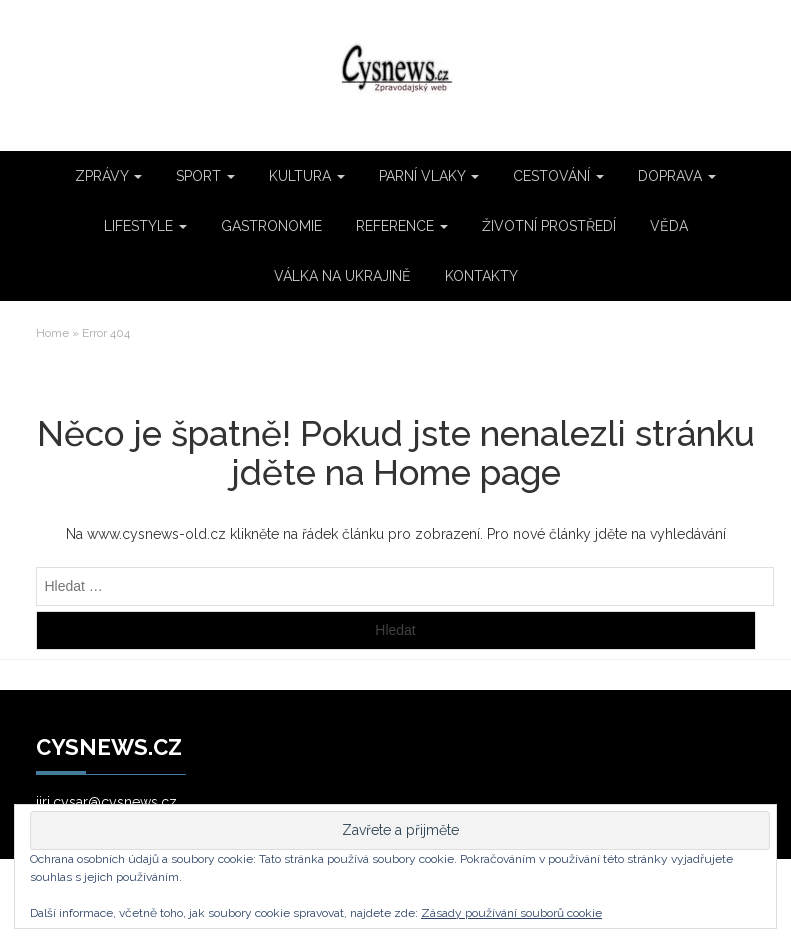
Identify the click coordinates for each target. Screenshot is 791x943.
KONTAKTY (481, 276)
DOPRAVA (677, 176)
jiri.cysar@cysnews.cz (106, 802)
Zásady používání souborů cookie (511, 913)
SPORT (205, 176)
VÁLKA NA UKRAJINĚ (342, 276)
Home (52, 333)
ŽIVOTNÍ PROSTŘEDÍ (549, 226)
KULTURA (307, 176)
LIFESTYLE (145, 226)
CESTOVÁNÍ (558, 176)
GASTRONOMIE (271, 226)
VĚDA (669, 226)
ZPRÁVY (108, 176)
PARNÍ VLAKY (429, 176)
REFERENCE (402, 226)
